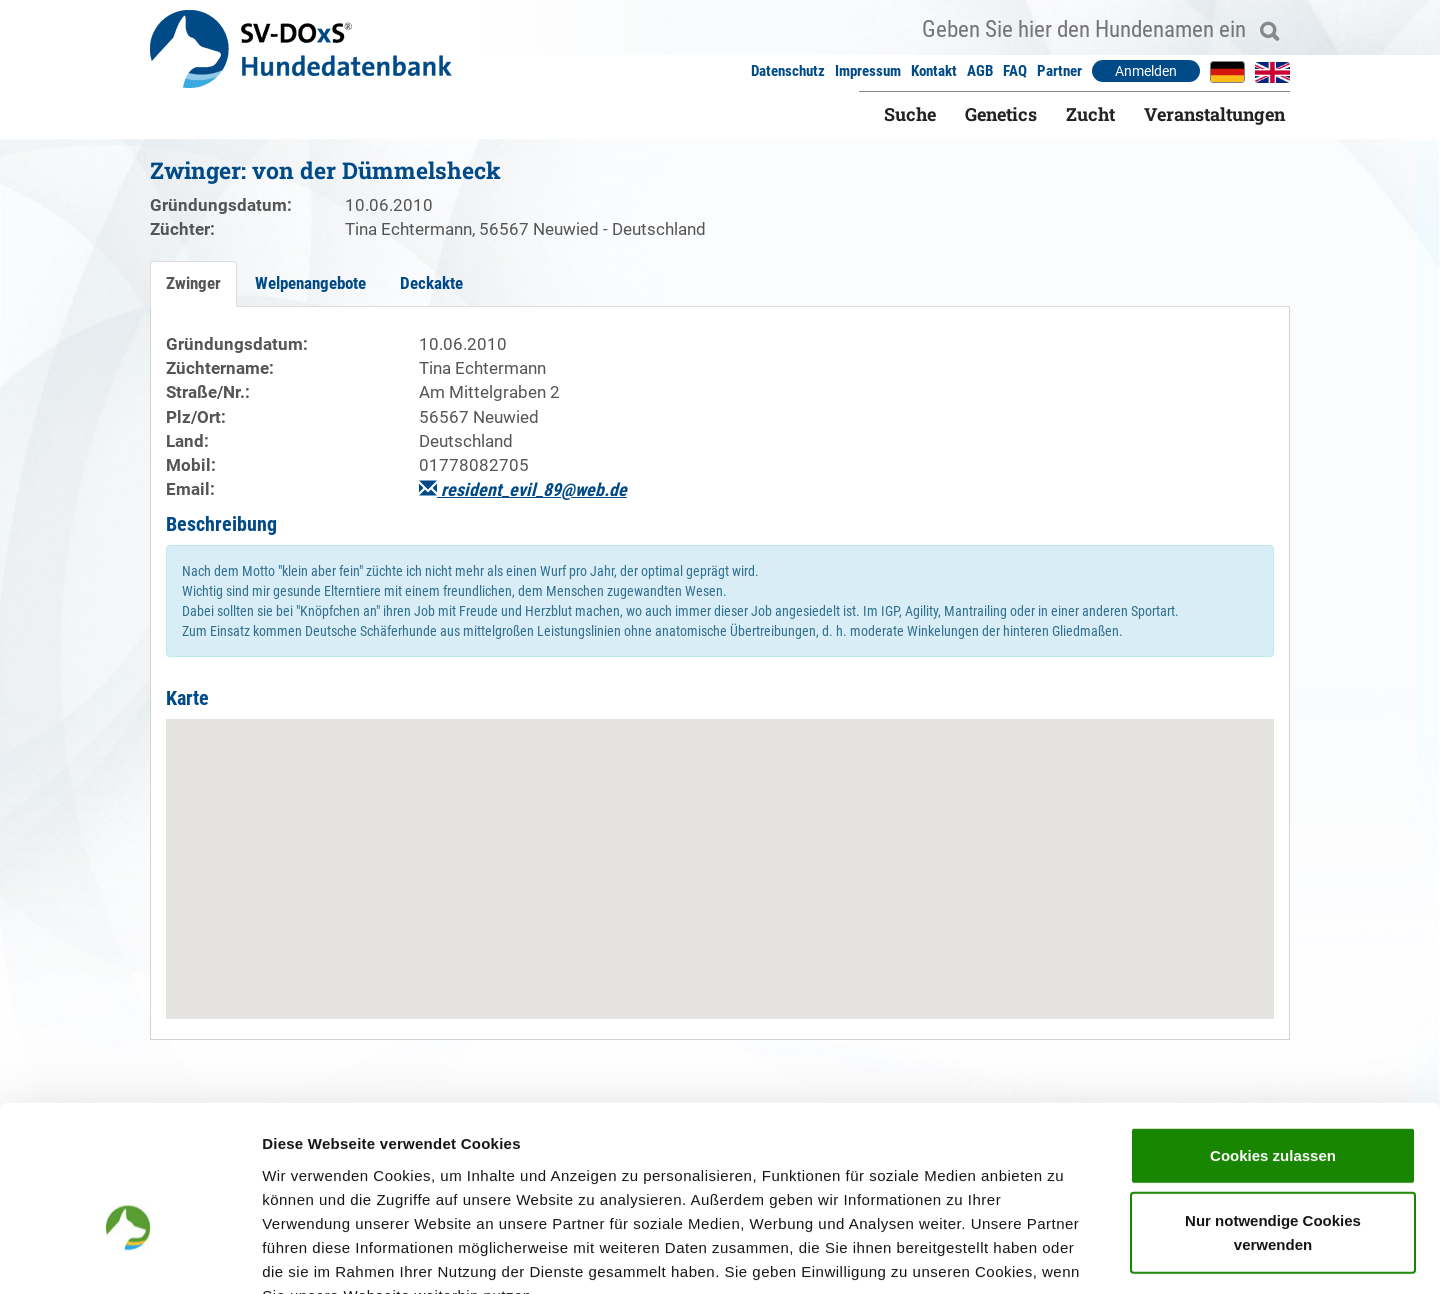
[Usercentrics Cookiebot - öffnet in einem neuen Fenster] (129, 1255)
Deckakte (431, 283)
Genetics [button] (1001, 114)
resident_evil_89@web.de (523, 489)
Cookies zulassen (1273, 1033)
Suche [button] (910, 114)
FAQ (1015, 71)
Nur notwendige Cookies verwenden (1273, 1111)
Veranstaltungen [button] (1214, 114)
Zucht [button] (1090, 114)
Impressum (868, 71)
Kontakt (934, 71)
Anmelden (1146, 71)
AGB (980, 71)
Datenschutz (788, 71)
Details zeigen (1063, 1254)
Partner (1059, 71)
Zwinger (193, 283)
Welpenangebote (310, 283)
